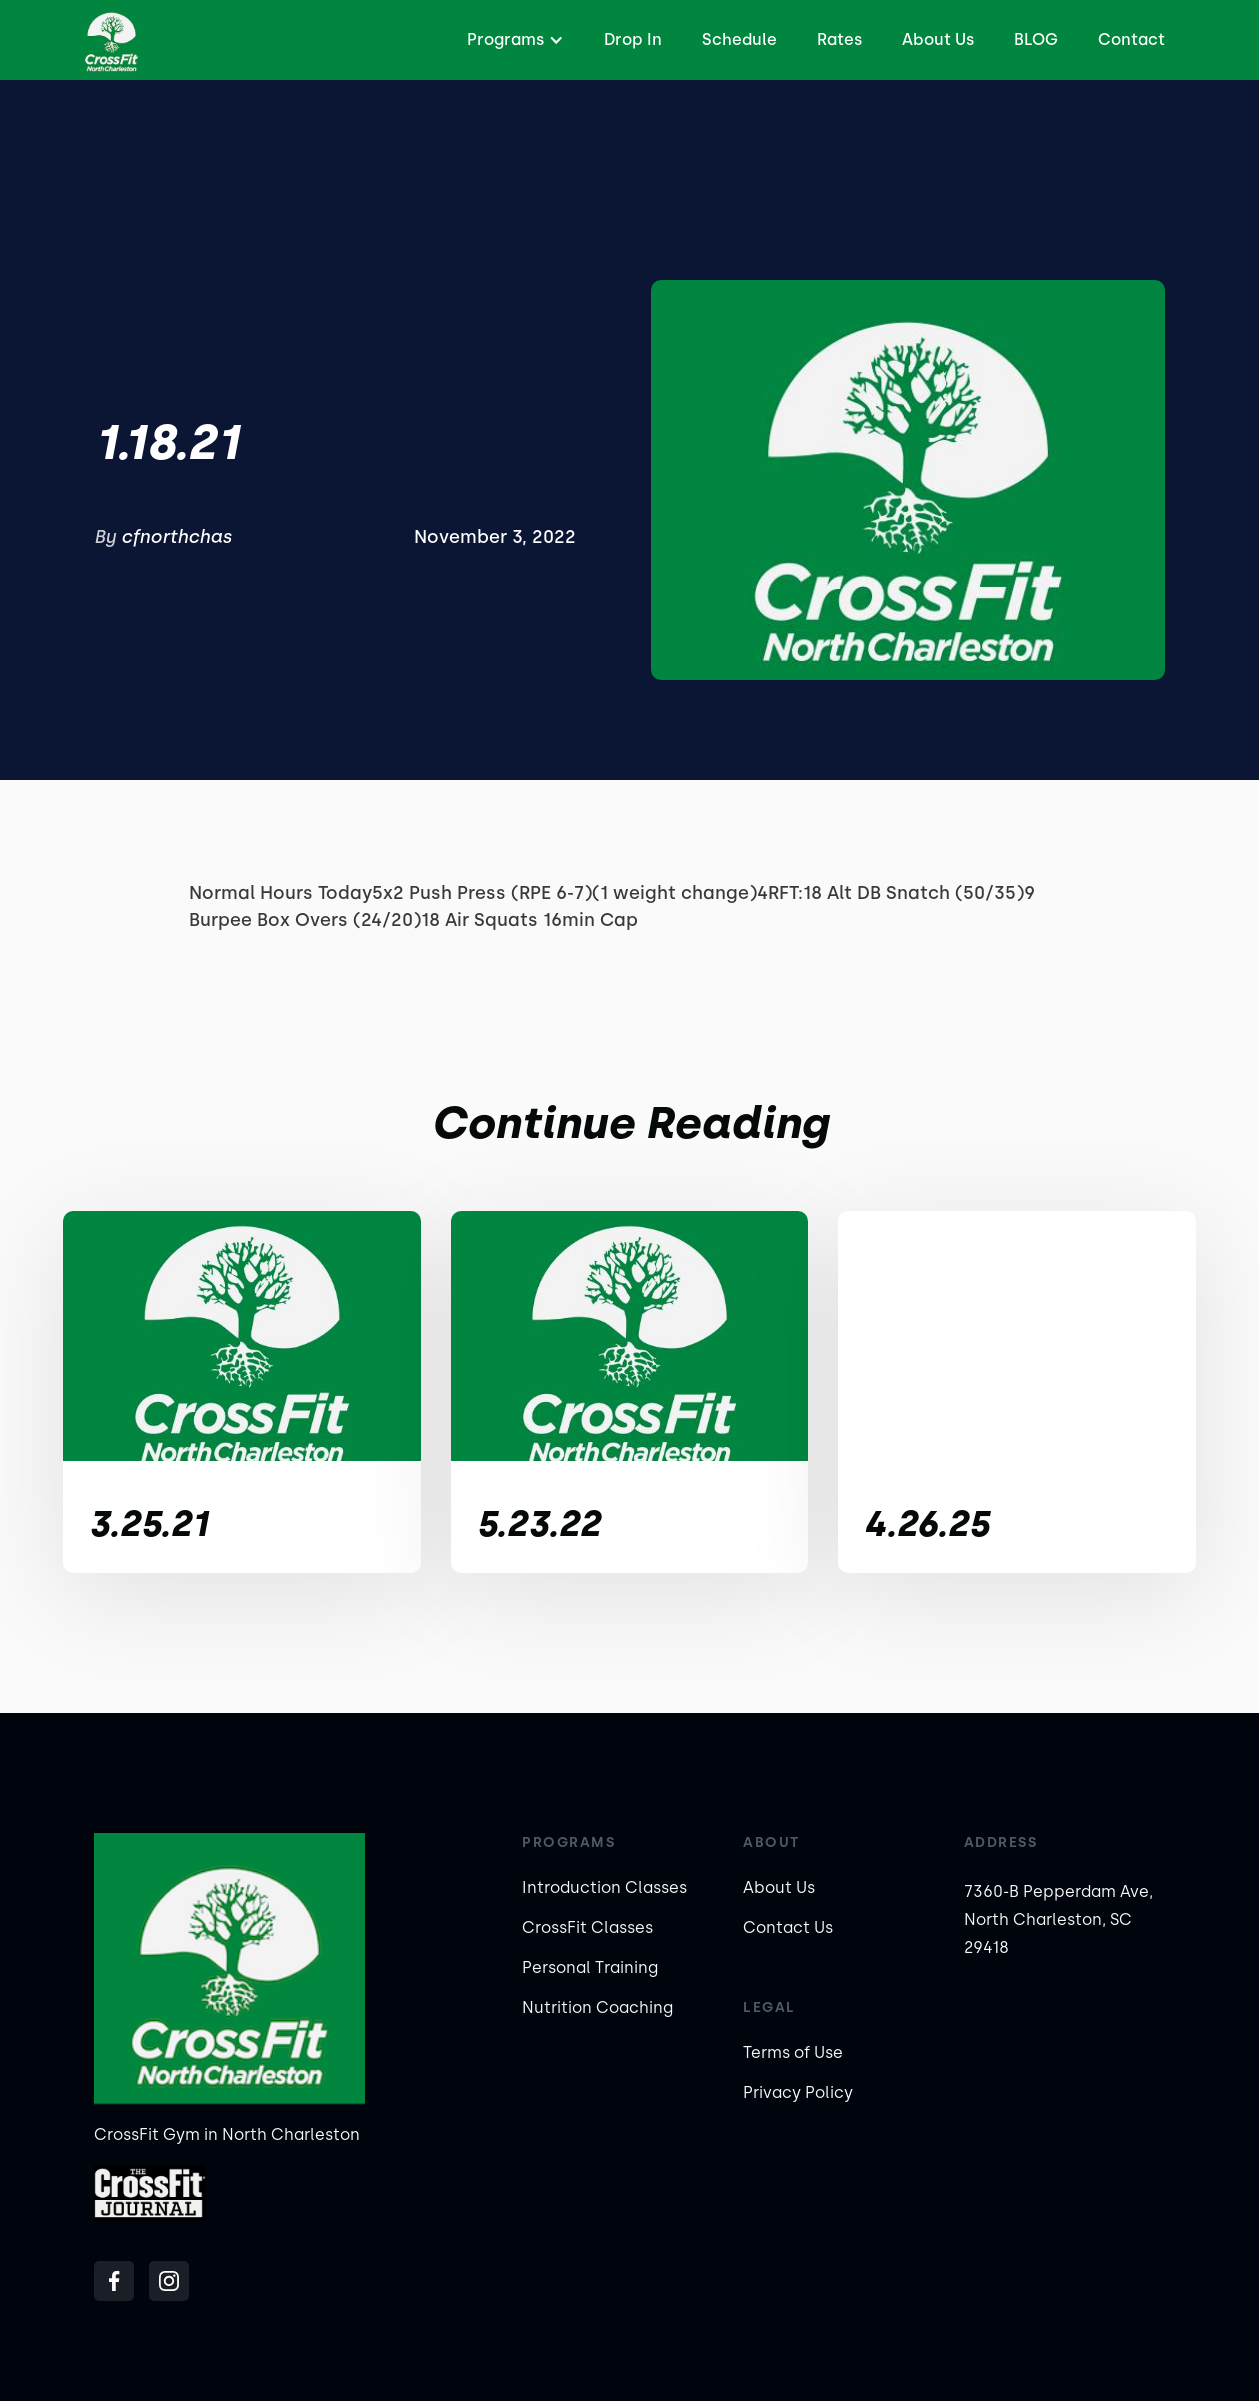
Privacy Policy (798, 2092)
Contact (1131, 39)
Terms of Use (793, 2052)
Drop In (633, 39)
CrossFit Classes (587, 1927)
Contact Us (788, 1927)
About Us (938, 39)
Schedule (739, 39)
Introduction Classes (604, 1887)
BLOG (1036, 39)
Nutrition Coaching (597, 2007)
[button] (513, 40)
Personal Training (590, 1967)
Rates (839, 39)
